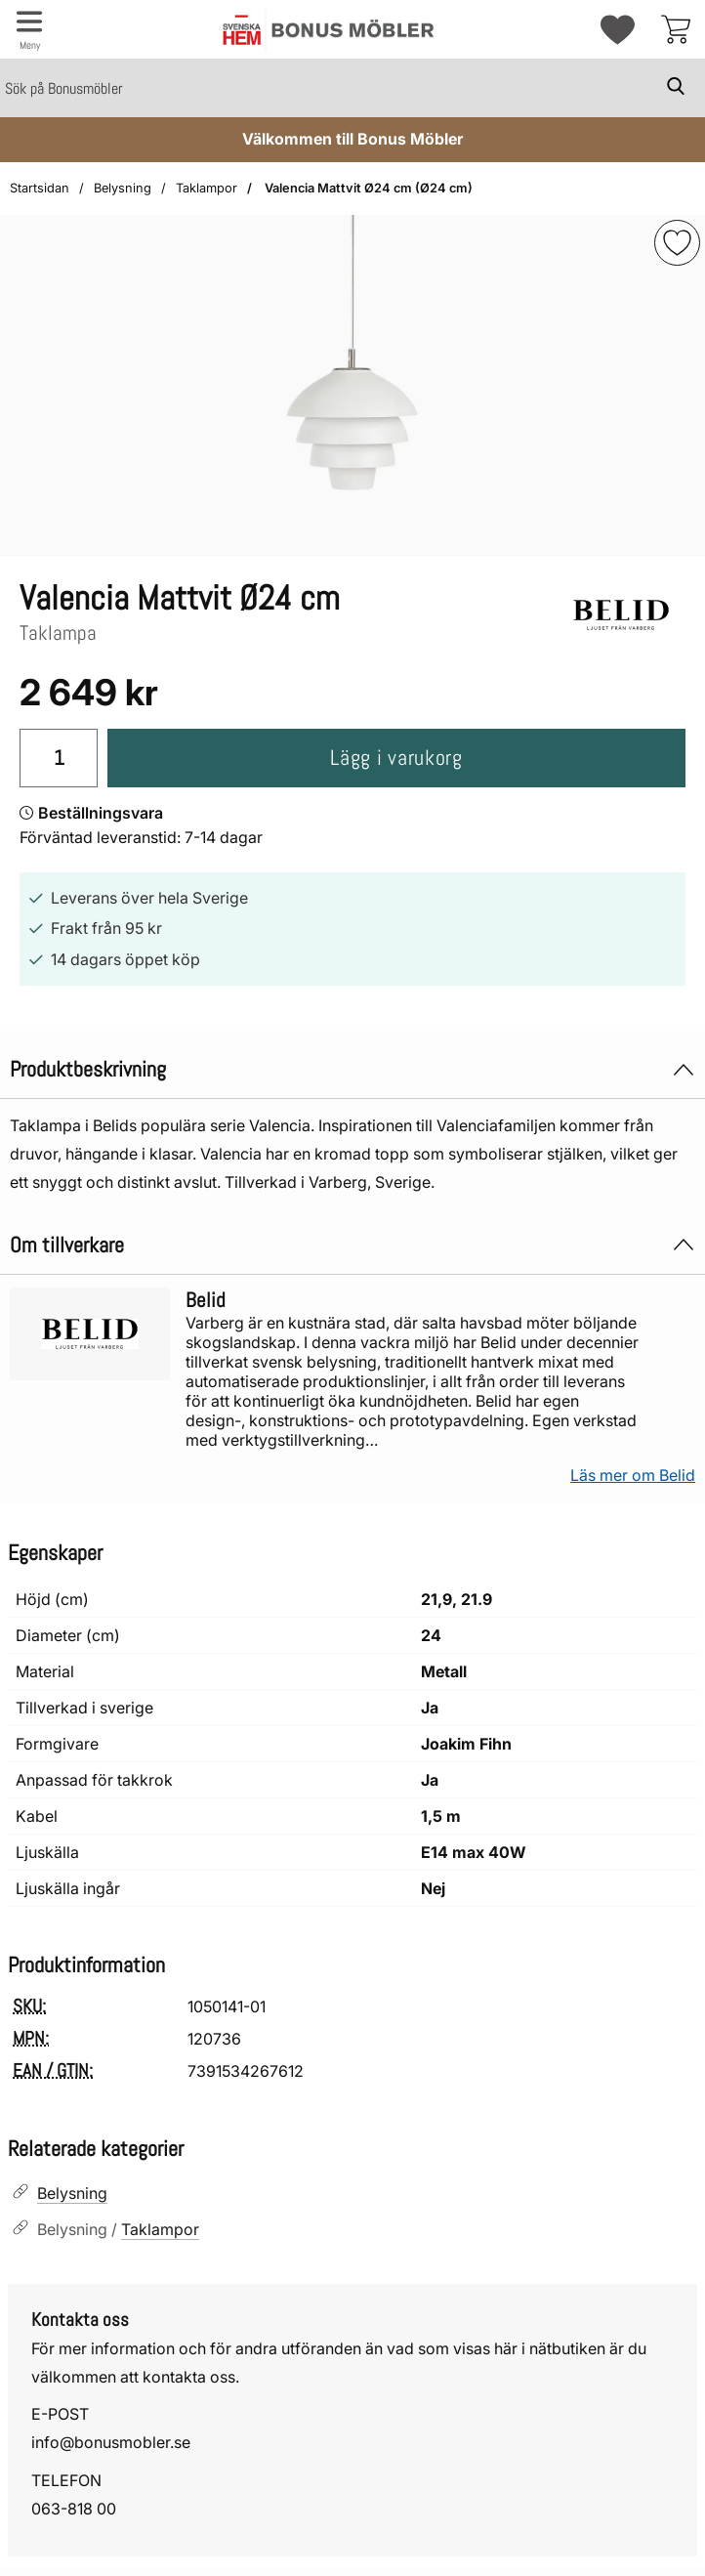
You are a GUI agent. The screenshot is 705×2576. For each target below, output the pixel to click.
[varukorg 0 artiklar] (675, 29)
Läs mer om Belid (632, 1475)
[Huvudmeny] (29, 29)
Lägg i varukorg (396, 757)
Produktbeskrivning (352, 1069)
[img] (677, 243)
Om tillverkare (352, 1245)
